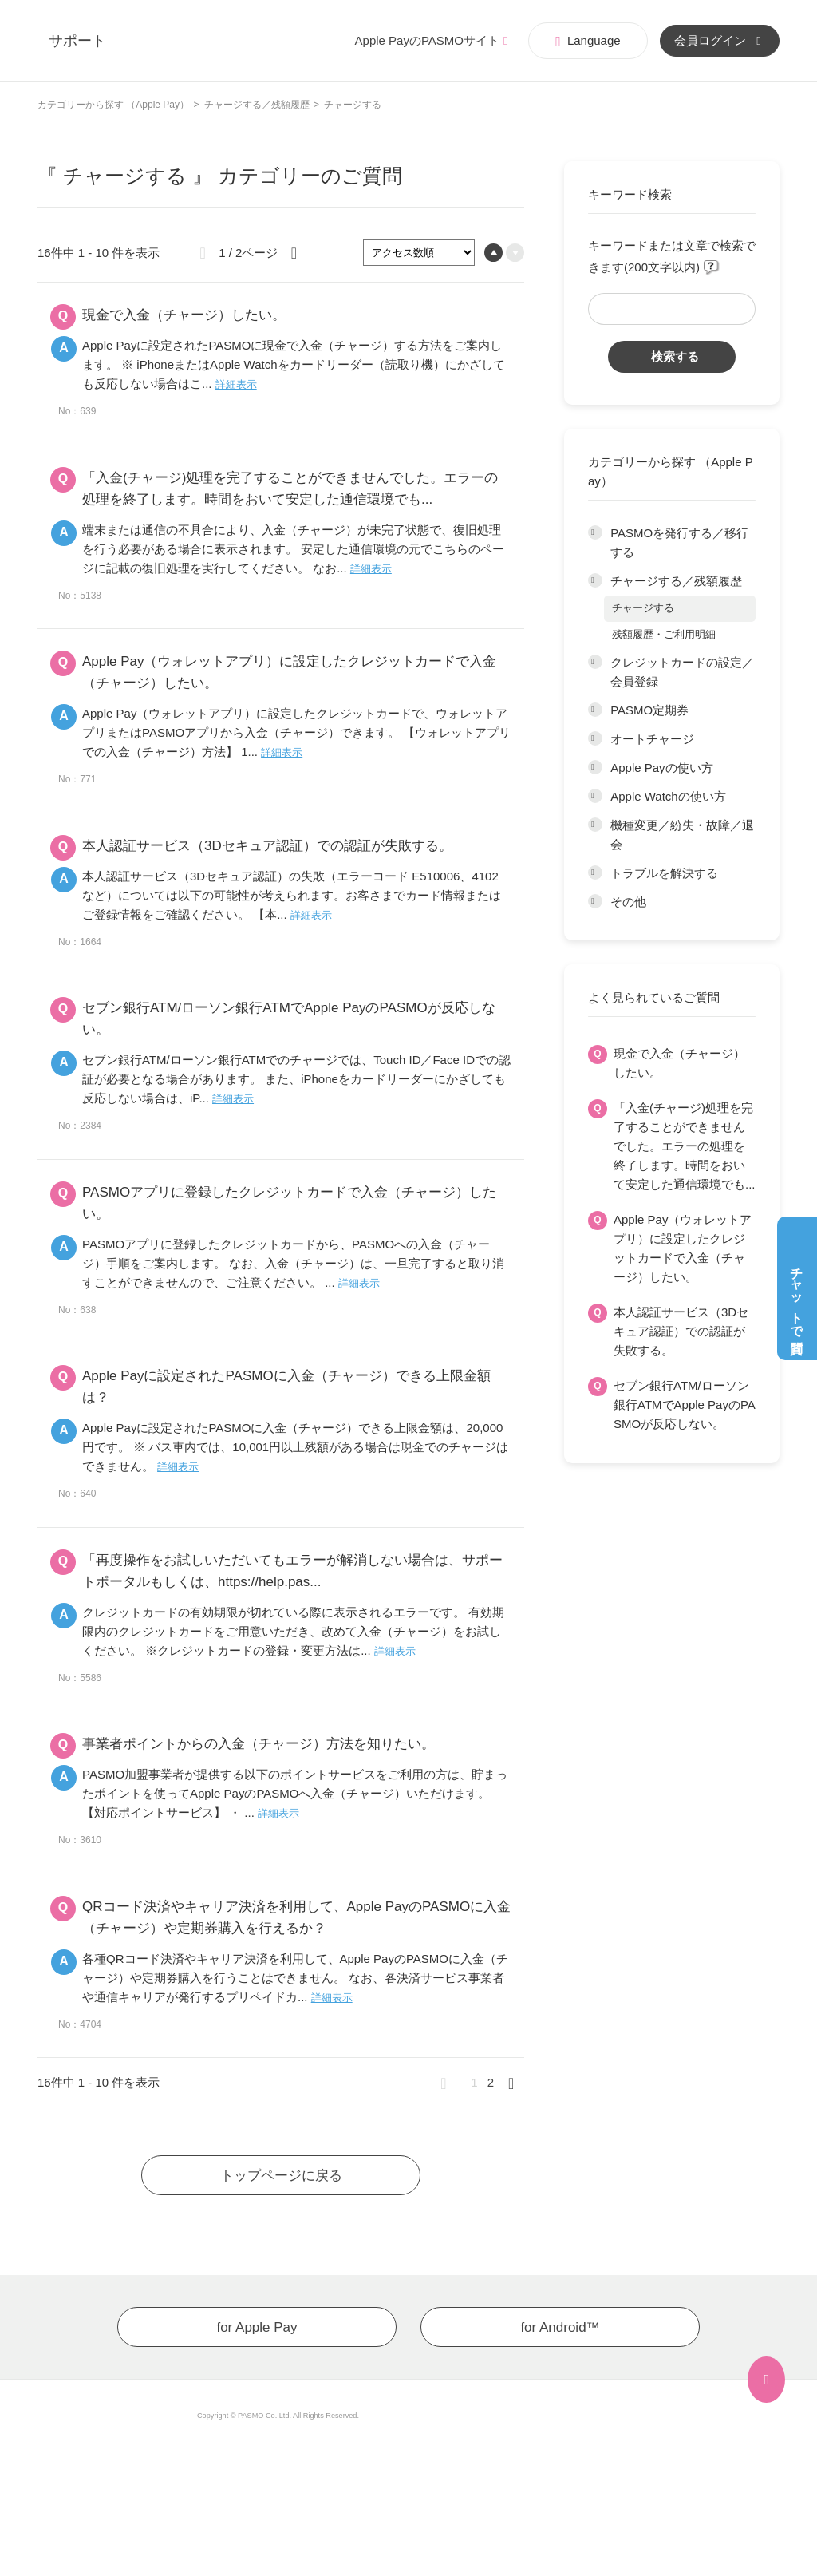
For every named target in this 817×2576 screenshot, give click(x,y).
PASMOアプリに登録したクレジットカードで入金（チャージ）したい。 (289, 1203)
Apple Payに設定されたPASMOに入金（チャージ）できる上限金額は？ (286, 1386)
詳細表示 (236, 384)
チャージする (643, 608)
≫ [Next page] (516, 2082)
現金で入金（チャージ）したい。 (679, 1063)
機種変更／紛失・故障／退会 (682, 834)
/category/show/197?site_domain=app (595, 710)
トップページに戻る (281, 2175)
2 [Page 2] (490, 2082)
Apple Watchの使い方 (668, 796)
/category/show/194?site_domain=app (595, 533)
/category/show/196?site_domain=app (595, 662)
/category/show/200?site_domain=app (595, 796)
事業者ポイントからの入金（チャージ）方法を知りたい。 (258, 1743)
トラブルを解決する (664, 873)
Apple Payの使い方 (661, 767)
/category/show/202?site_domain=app (595, 873)
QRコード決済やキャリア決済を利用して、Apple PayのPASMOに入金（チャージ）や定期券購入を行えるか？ (296, 1917)
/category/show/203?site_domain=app (595, 902)
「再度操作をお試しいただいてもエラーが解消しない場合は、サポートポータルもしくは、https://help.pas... (292, 1571)
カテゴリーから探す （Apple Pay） (113, 104)
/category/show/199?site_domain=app (595, 768)
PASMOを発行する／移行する (679, 542)
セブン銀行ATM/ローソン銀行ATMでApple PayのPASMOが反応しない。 (685, 1404)
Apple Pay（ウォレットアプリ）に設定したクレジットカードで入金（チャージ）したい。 (683, 1248)
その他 (628, 901)
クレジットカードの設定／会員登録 (682, 671)
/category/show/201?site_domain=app (595, 825)
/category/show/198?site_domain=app (595, 739)
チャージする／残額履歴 (257, 104)
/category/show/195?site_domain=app (595, 581)
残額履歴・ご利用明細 (664, 634)
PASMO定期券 (649, 710)
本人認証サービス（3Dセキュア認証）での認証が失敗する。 (681, 1331)
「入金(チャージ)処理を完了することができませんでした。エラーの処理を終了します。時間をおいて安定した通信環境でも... (685, 1146)
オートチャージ (652, 739)
